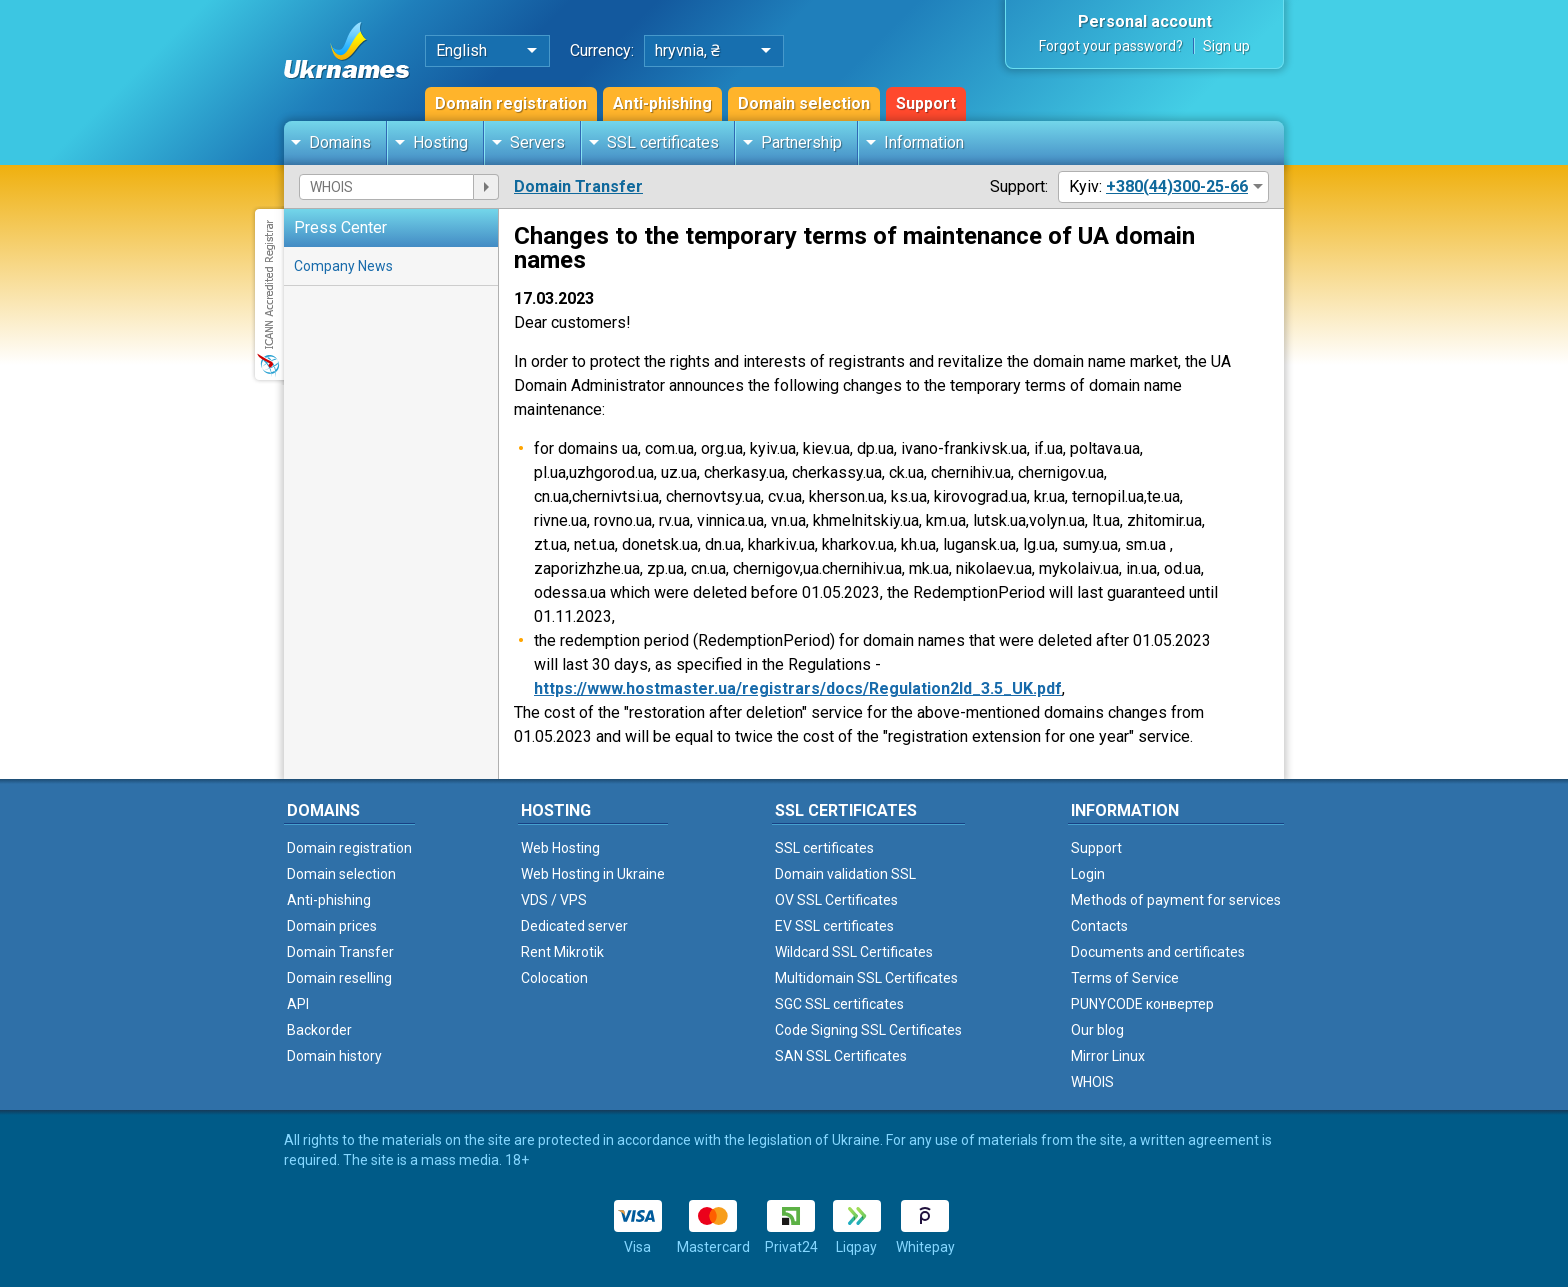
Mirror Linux (1108, 1056)
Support (926, 103)
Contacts (1099, 926)
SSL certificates (663, 142)
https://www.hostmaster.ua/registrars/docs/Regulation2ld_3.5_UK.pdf (798, 688)
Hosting (440, 142)
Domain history (334, 1056)
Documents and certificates (1158, 952)
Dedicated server (574, 926)
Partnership (801, 142)
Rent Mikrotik (562, 952)
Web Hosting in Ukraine (593, 874)
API (298, 1004)
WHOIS (1092, 1082)
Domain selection (804, 103)
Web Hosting (560, 848)
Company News (343, 266)
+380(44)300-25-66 (1177, 186)
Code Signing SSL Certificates (868, 1030)
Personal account (1145, 21)
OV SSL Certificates (836, 900)
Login (1088, 874)
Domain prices (332, 926)
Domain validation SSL (845, 874)
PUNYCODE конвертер (1142, 1004)
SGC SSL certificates (839, 1004)
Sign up (1226, 46)
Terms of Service (1125, 978)
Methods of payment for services (1176, 900)
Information (924, 142)
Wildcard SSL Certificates (854, 952)
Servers (537, 142)
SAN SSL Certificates (841, 1056)
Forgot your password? (1111, 46)
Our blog (1097, 1030)
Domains (340, 142)
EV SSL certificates (834, 926)
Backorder (319, 1030)
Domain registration (511, 103)
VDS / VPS (554, 900)
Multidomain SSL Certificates (866, 978)
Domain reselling (339, 978)
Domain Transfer (578, 186)
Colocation (554, 978)
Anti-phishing (662, 103)
